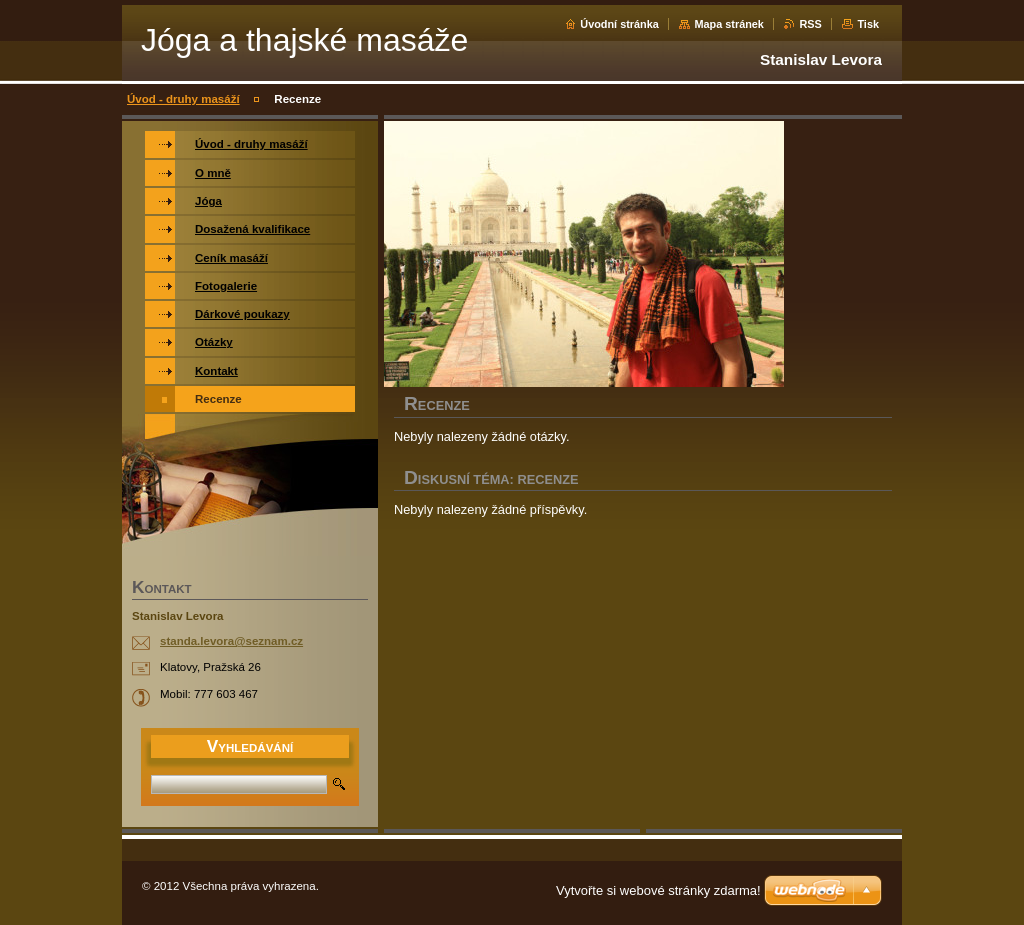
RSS (810, 24)
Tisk (868, 24)
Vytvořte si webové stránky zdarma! (658, 890)
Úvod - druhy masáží (183, 99)
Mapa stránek (729, 24)
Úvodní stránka (619, 24)
